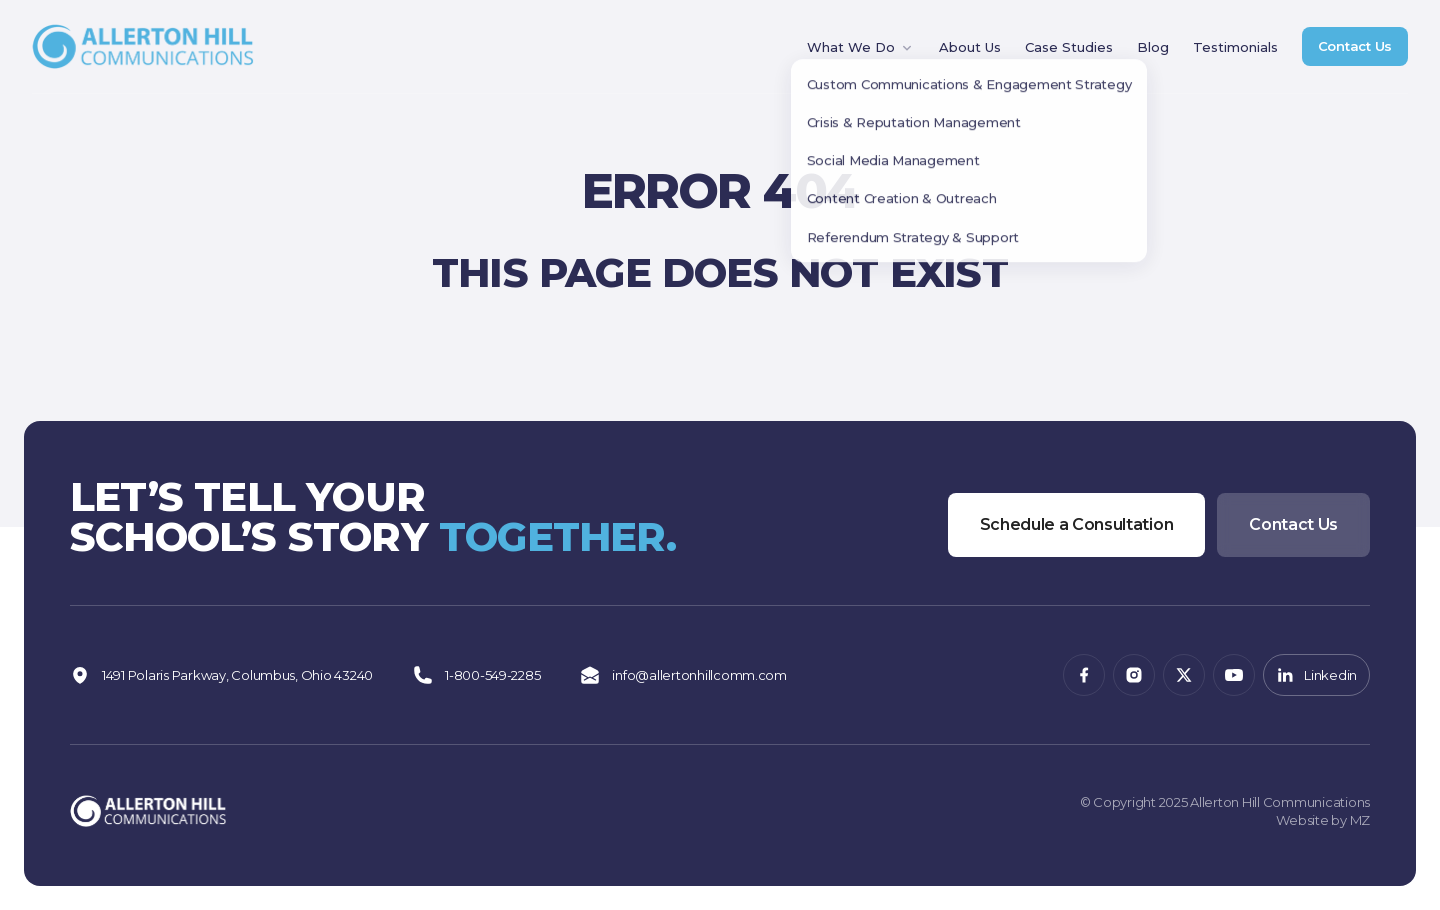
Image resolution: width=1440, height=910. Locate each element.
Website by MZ (1323, 820)
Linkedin (1316, 675)
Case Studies (1069, 47)
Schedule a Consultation (1077, 524)
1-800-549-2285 (476, 675)
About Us (970, 47)
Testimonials (1235, 47)
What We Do (861, 47)
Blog (1153, 47)
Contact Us (1355, 46)
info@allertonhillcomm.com (683, 675)
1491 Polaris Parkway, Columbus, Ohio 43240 (221, 675)
